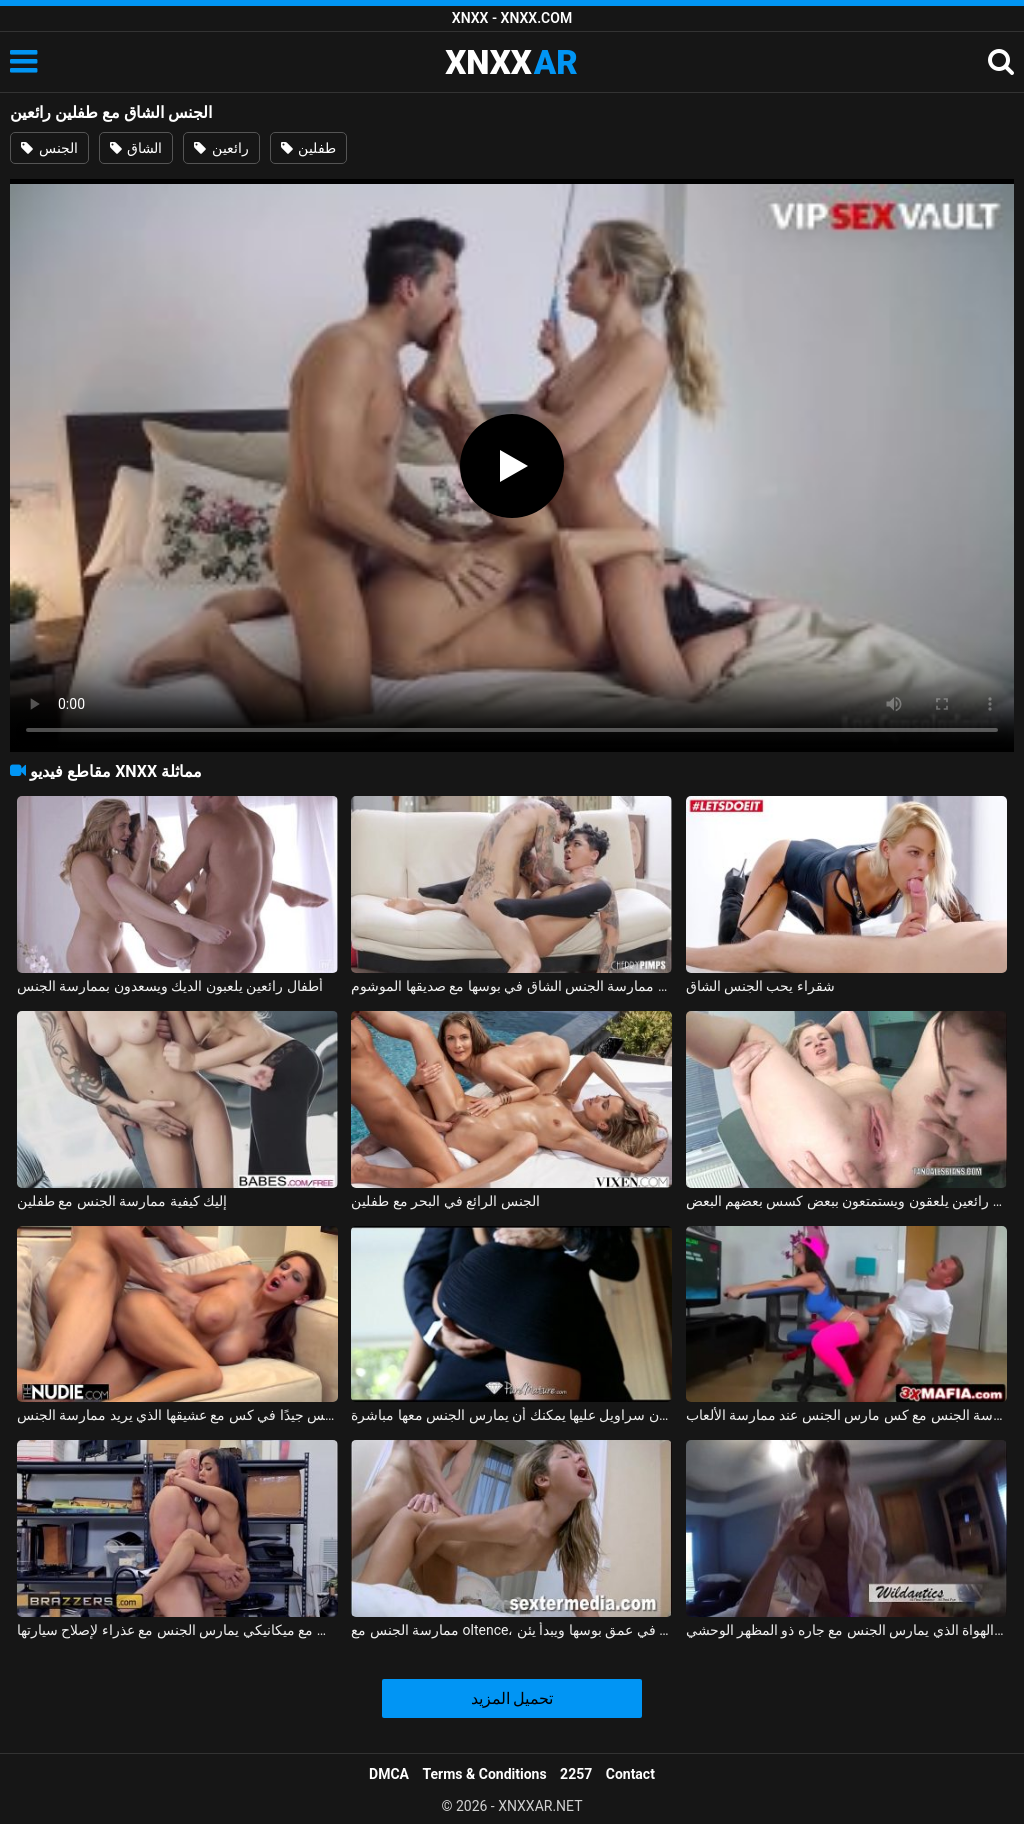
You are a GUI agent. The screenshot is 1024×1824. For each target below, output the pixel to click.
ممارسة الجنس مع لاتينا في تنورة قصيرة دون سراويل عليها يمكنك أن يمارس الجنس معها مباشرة (511, 1415)
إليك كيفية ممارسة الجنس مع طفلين (122, 1201)
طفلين (308, 148)
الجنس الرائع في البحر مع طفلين (445, 1201)
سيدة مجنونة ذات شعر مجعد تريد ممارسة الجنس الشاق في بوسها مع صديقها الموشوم (511, 986)
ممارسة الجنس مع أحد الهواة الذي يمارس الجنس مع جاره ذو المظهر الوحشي (846, 1630)
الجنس (49, 148)
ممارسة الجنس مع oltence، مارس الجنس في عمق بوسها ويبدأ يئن (511, 1630)
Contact (630, 1774)
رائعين (221, 148)
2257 (576, 1774)
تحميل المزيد (512, 1698)
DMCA (389, 1774)
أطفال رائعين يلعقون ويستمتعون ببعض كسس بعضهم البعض (846, 1201)
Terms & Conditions (485, 1774)
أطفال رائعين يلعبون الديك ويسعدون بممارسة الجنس (170, 986)
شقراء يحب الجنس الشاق (760, 986)
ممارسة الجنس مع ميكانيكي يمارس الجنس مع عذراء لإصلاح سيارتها (177, 1630)
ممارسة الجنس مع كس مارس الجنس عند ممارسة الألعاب (846, 1415)
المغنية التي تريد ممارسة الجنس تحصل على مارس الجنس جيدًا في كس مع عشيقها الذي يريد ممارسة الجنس (177, 1415)
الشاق (136, 148)
